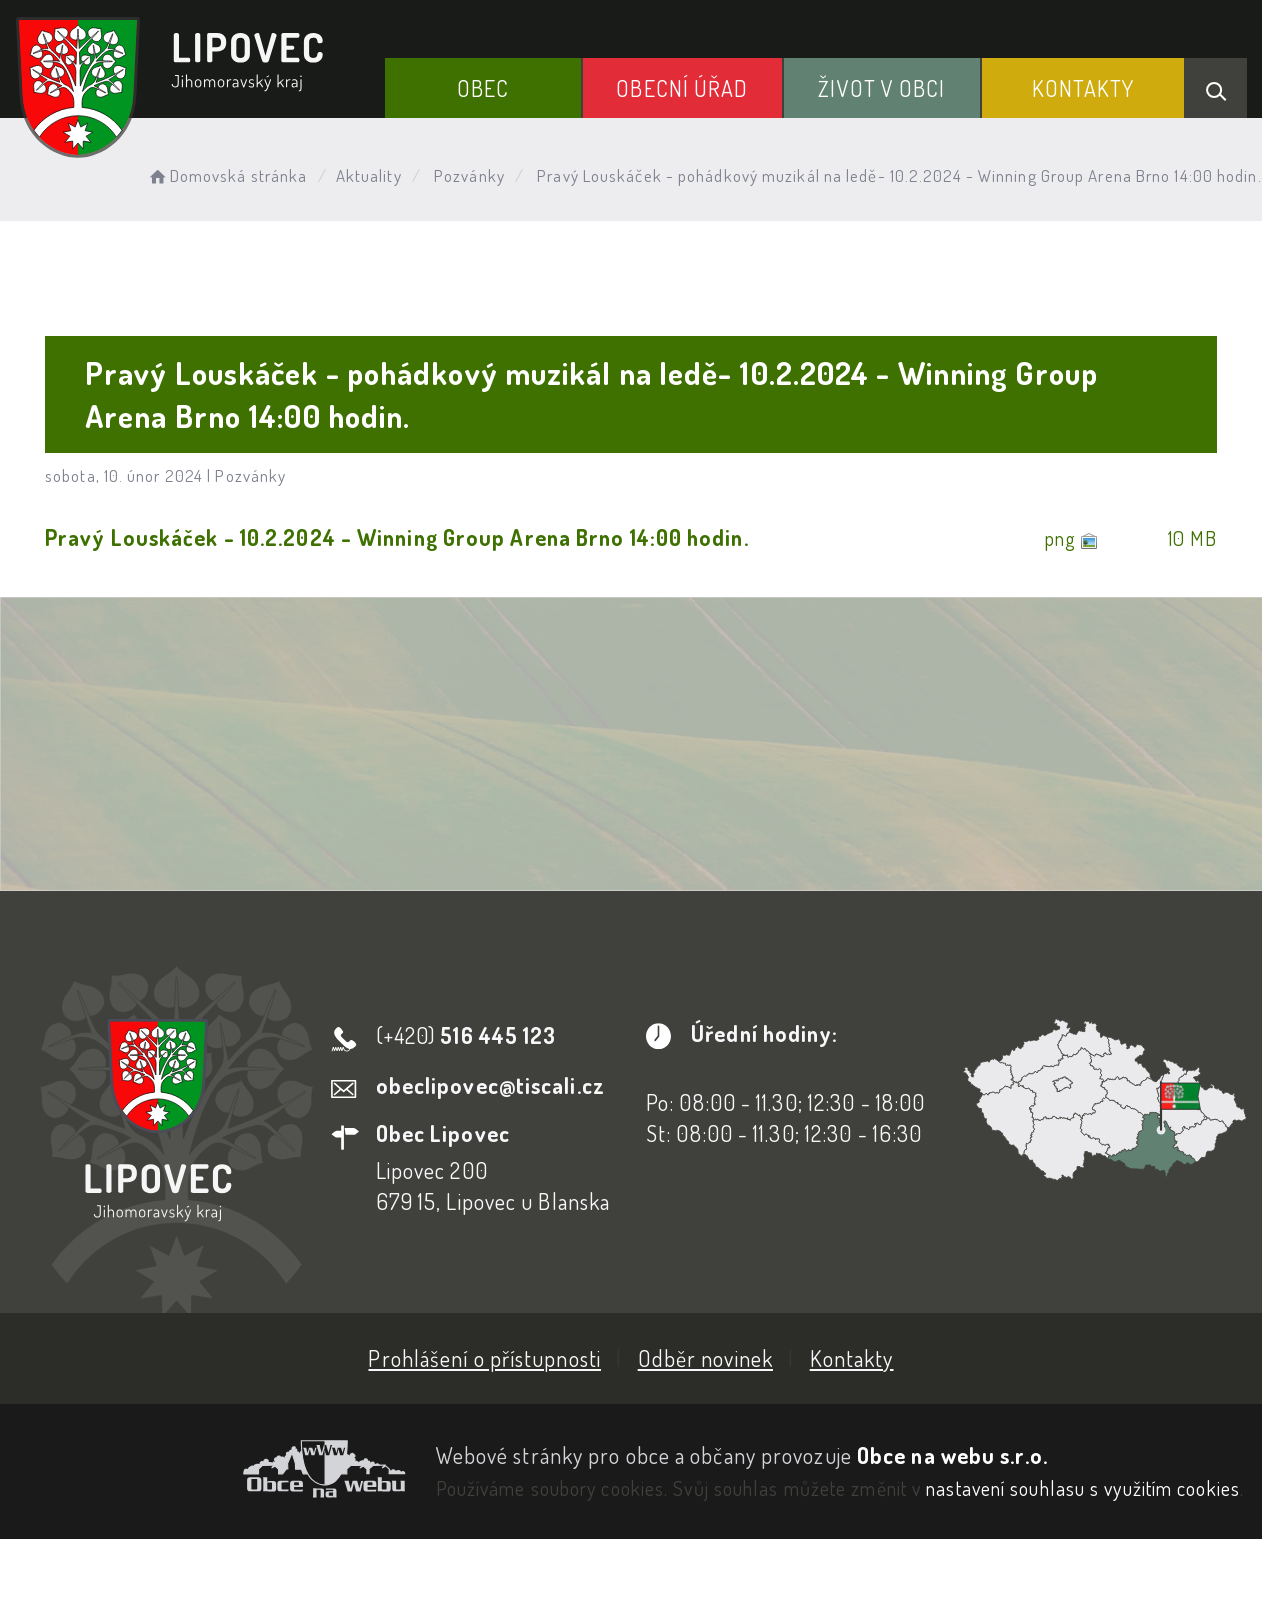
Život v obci (881, 88)
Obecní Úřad (682, 88)
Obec (483, 88)
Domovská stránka (226, 175)
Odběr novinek (705, 1358)
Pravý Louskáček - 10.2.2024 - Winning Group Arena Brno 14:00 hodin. (397, 537)
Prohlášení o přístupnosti (484, 1358)
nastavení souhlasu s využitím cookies (1083, 1488)
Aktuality (369, 175)
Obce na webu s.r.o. (952, 1455)
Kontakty (1083, 88)
